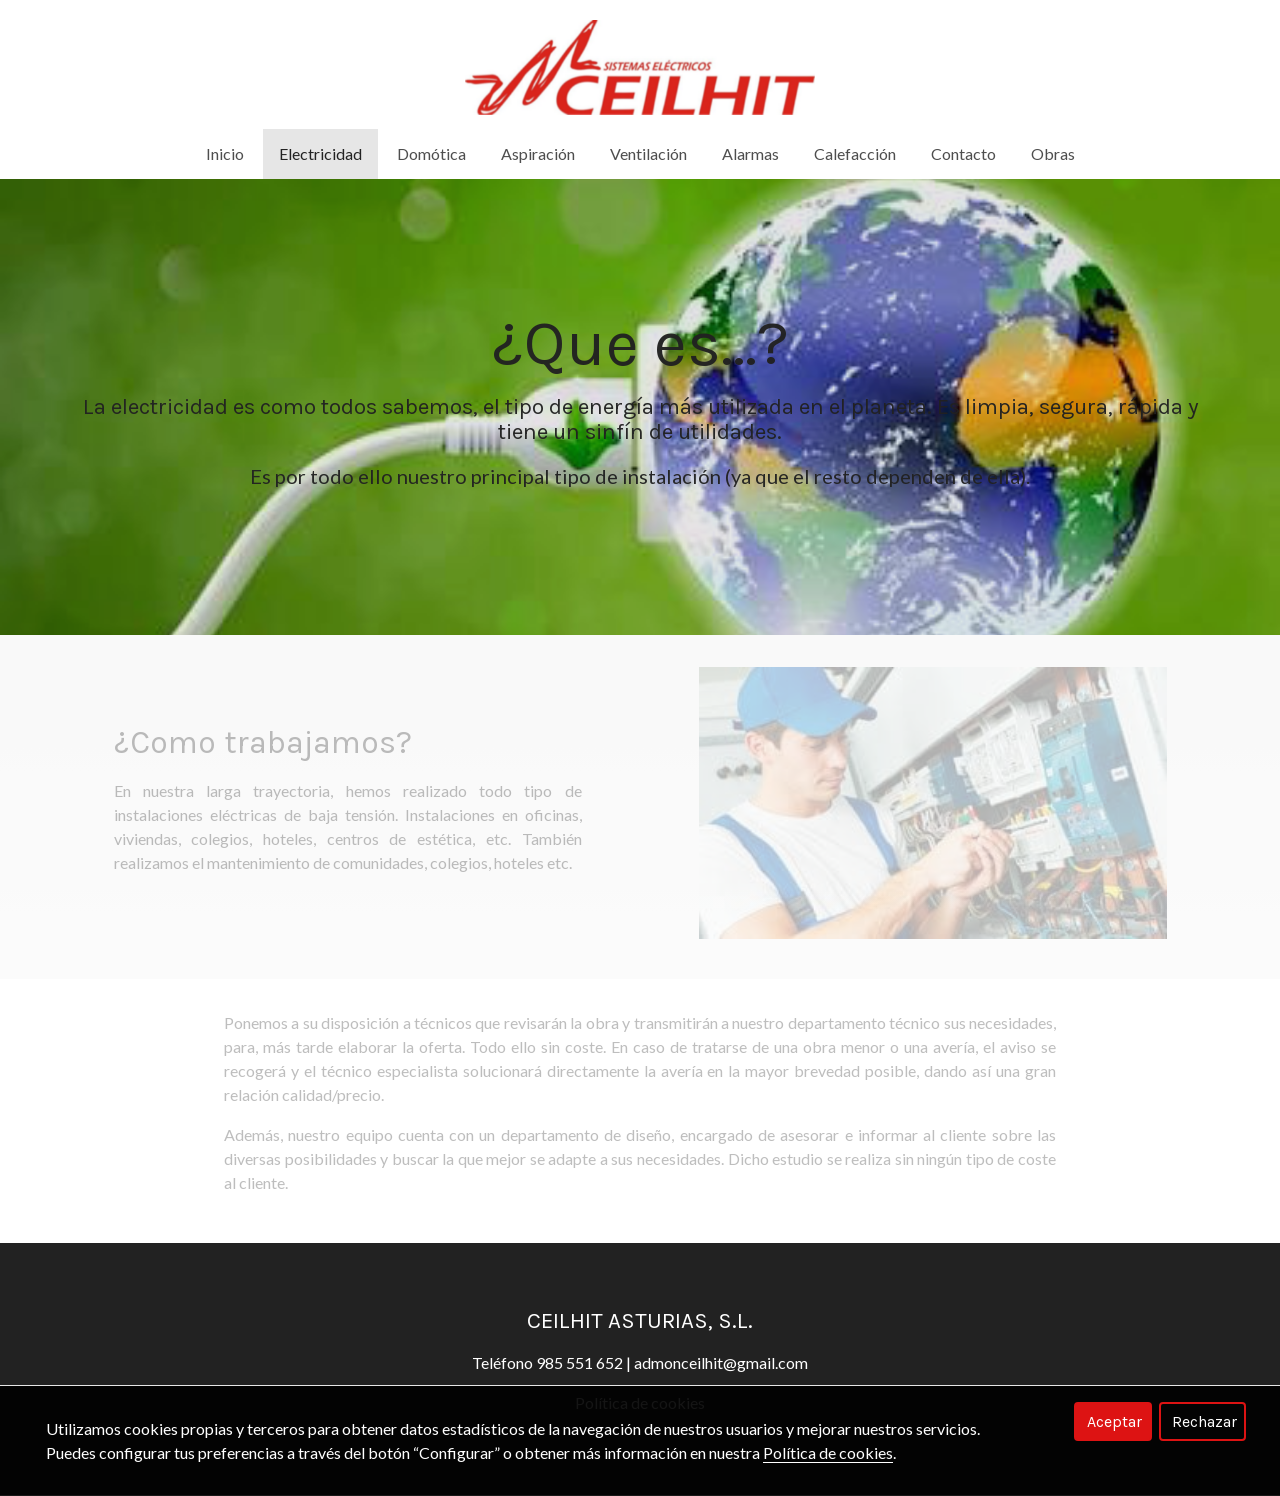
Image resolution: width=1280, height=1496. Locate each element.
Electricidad (320, 154)
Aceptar (1114, 1421)
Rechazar (1204, 1421)
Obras (1053, 154)
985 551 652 (579, 1363)
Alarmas (750, 154)
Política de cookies (828, 1452)
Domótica (431, 154)
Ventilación (648, 154)
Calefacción (855, 154)
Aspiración (538, 154)
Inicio (225, 154)
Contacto (963, 154)
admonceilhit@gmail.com (721, 1363)
